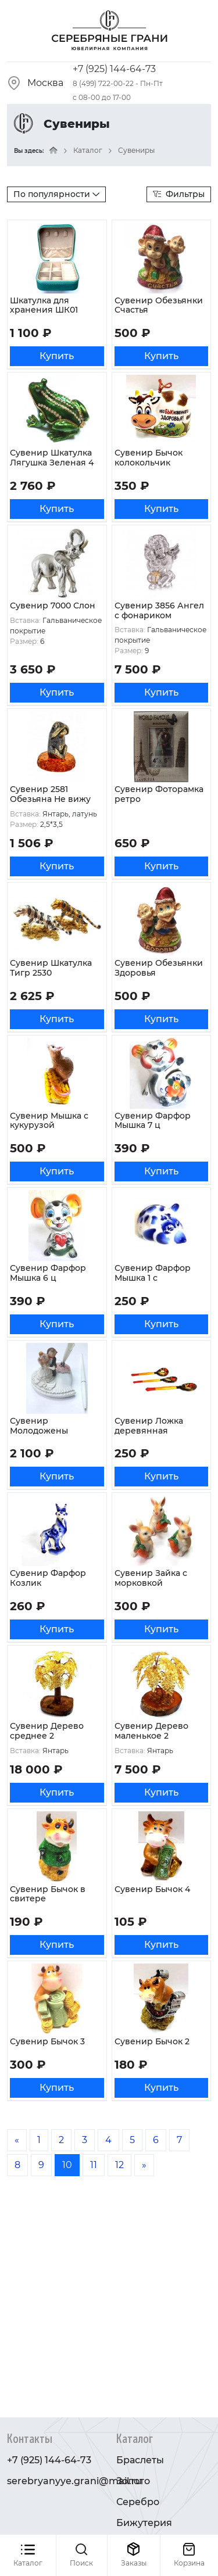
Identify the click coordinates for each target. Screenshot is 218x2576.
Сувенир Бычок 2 (152, 2041)
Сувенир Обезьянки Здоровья (159, 968)
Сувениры (136, 150)
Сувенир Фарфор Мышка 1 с (153, 1273)
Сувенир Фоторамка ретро (159, 794)
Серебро (137, 2501)
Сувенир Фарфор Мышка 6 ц (48, 1273)
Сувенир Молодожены (39, 1426)
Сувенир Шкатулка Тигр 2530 (51, 968)
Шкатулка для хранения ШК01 (44, 305)
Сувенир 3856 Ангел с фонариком (159, 610)
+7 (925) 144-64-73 (114, 68)
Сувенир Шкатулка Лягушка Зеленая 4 (52, 457)
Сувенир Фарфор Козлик (48, 1578)
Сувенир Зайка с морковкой (151, 1578)
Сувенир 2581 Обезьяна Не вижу (50, 794)
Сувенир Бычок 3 (47, 2041)
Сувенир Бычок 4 (152, 1889)
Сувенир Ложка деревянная (149, 1426)
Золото (133, 2481)
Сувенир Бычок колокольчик (149, 457)
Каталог (87, 150)
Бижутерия (144, 2522)
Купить (57, 355)
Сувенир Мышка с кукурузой (49, 1120)
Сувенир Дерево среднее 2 (47, 1731)
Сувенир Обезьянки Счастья (159, 305)
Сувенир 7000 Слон (52, 605)
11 (93, 2164)
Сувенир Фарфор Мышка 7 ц (153, 1120)
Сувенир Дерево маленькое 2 (151, 1731)
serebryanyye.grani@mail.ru (74, 2481)
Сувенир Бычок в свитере (47, 1894)
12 (119, 2164)
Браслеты (140, 2460)
